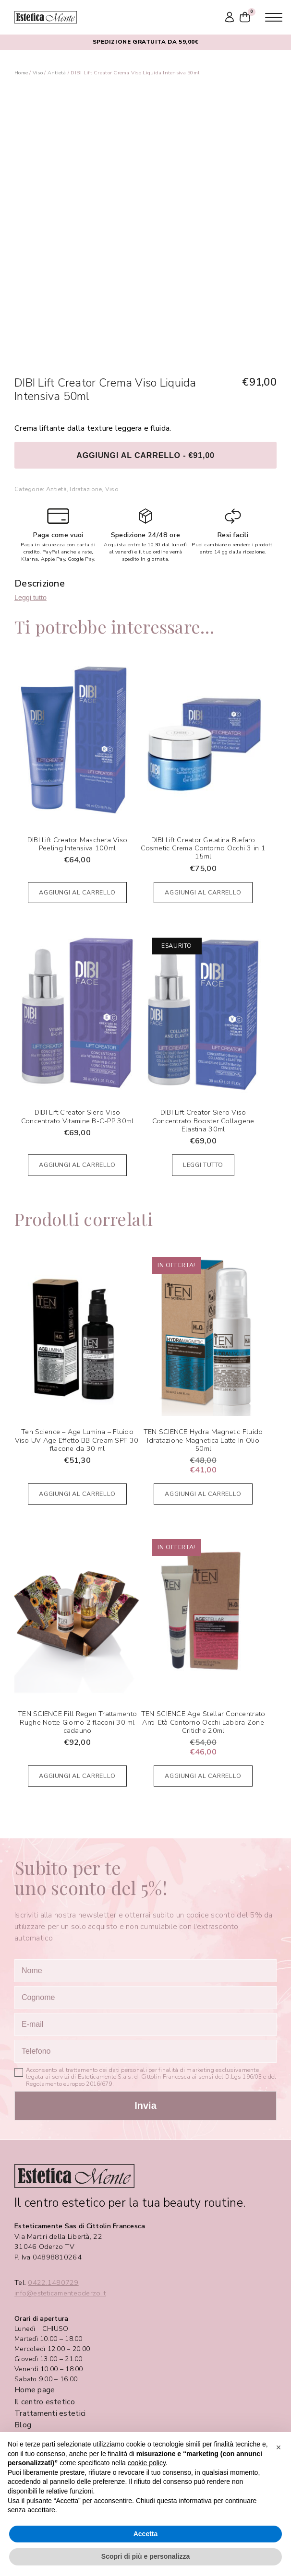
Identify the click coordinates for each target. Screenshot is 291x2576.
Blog (22, 2425)
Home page (34, 2390)
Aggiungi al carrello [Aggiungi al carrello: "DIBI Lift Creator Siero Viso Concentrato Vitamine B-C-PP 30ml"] (77, 1165)
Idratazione (86, 489)
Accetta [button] (145, 2534)
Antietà (57, 72)
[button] (278, 2447)
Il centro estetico (44, 2402)
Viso (38, 72)
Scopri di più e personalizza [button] (145, 2556)
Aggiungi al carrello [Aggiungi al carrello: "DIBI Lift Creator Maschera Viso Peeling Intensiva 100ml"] (77, 892)
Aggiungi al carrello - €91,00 (145, 455)
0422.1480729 (53, 2282)
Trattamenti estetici (49, 2413)
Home (21, 72)
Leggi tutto (30, 597)
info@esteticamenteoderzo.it (60, 2293)
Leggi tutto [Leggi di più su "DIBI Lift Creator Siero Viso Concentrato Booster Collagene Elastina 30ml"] (203, 1165)
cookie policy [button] (147, 2463)
